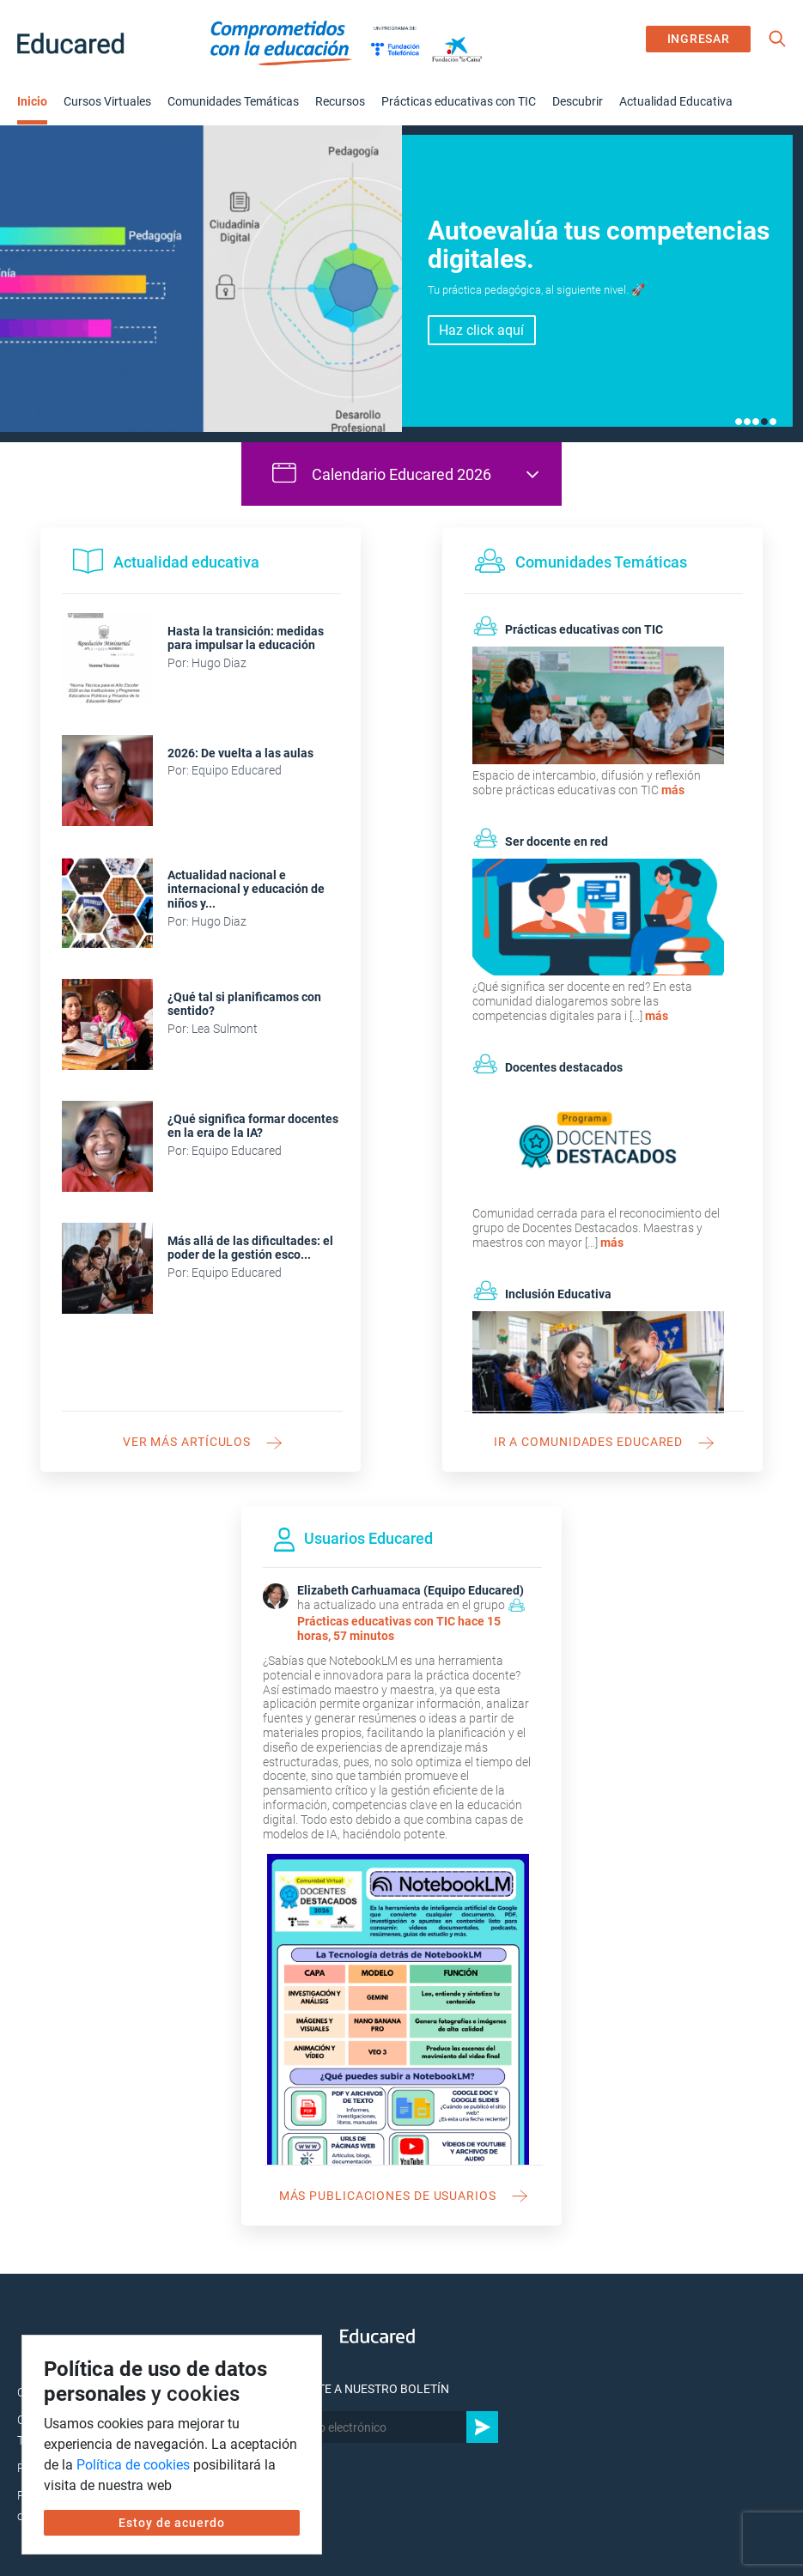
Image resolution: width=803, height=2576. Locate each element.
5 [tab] (773, 421)
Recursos (340, 101)
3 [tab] (755, 421)
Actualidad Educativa (676, 101)
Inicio (32, 101)
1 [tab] (738, 421)
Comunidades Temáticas (233, 101)
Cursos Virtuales (107, 101)
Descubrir (577, 101)
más (672, 790)
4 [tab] (764, 421)
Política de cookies (133, 2465)
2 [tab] (747, 421)
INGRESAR (698, 39)
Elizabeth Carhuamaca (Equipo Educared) (410, 1590)
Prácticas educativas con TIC (458, 101)
